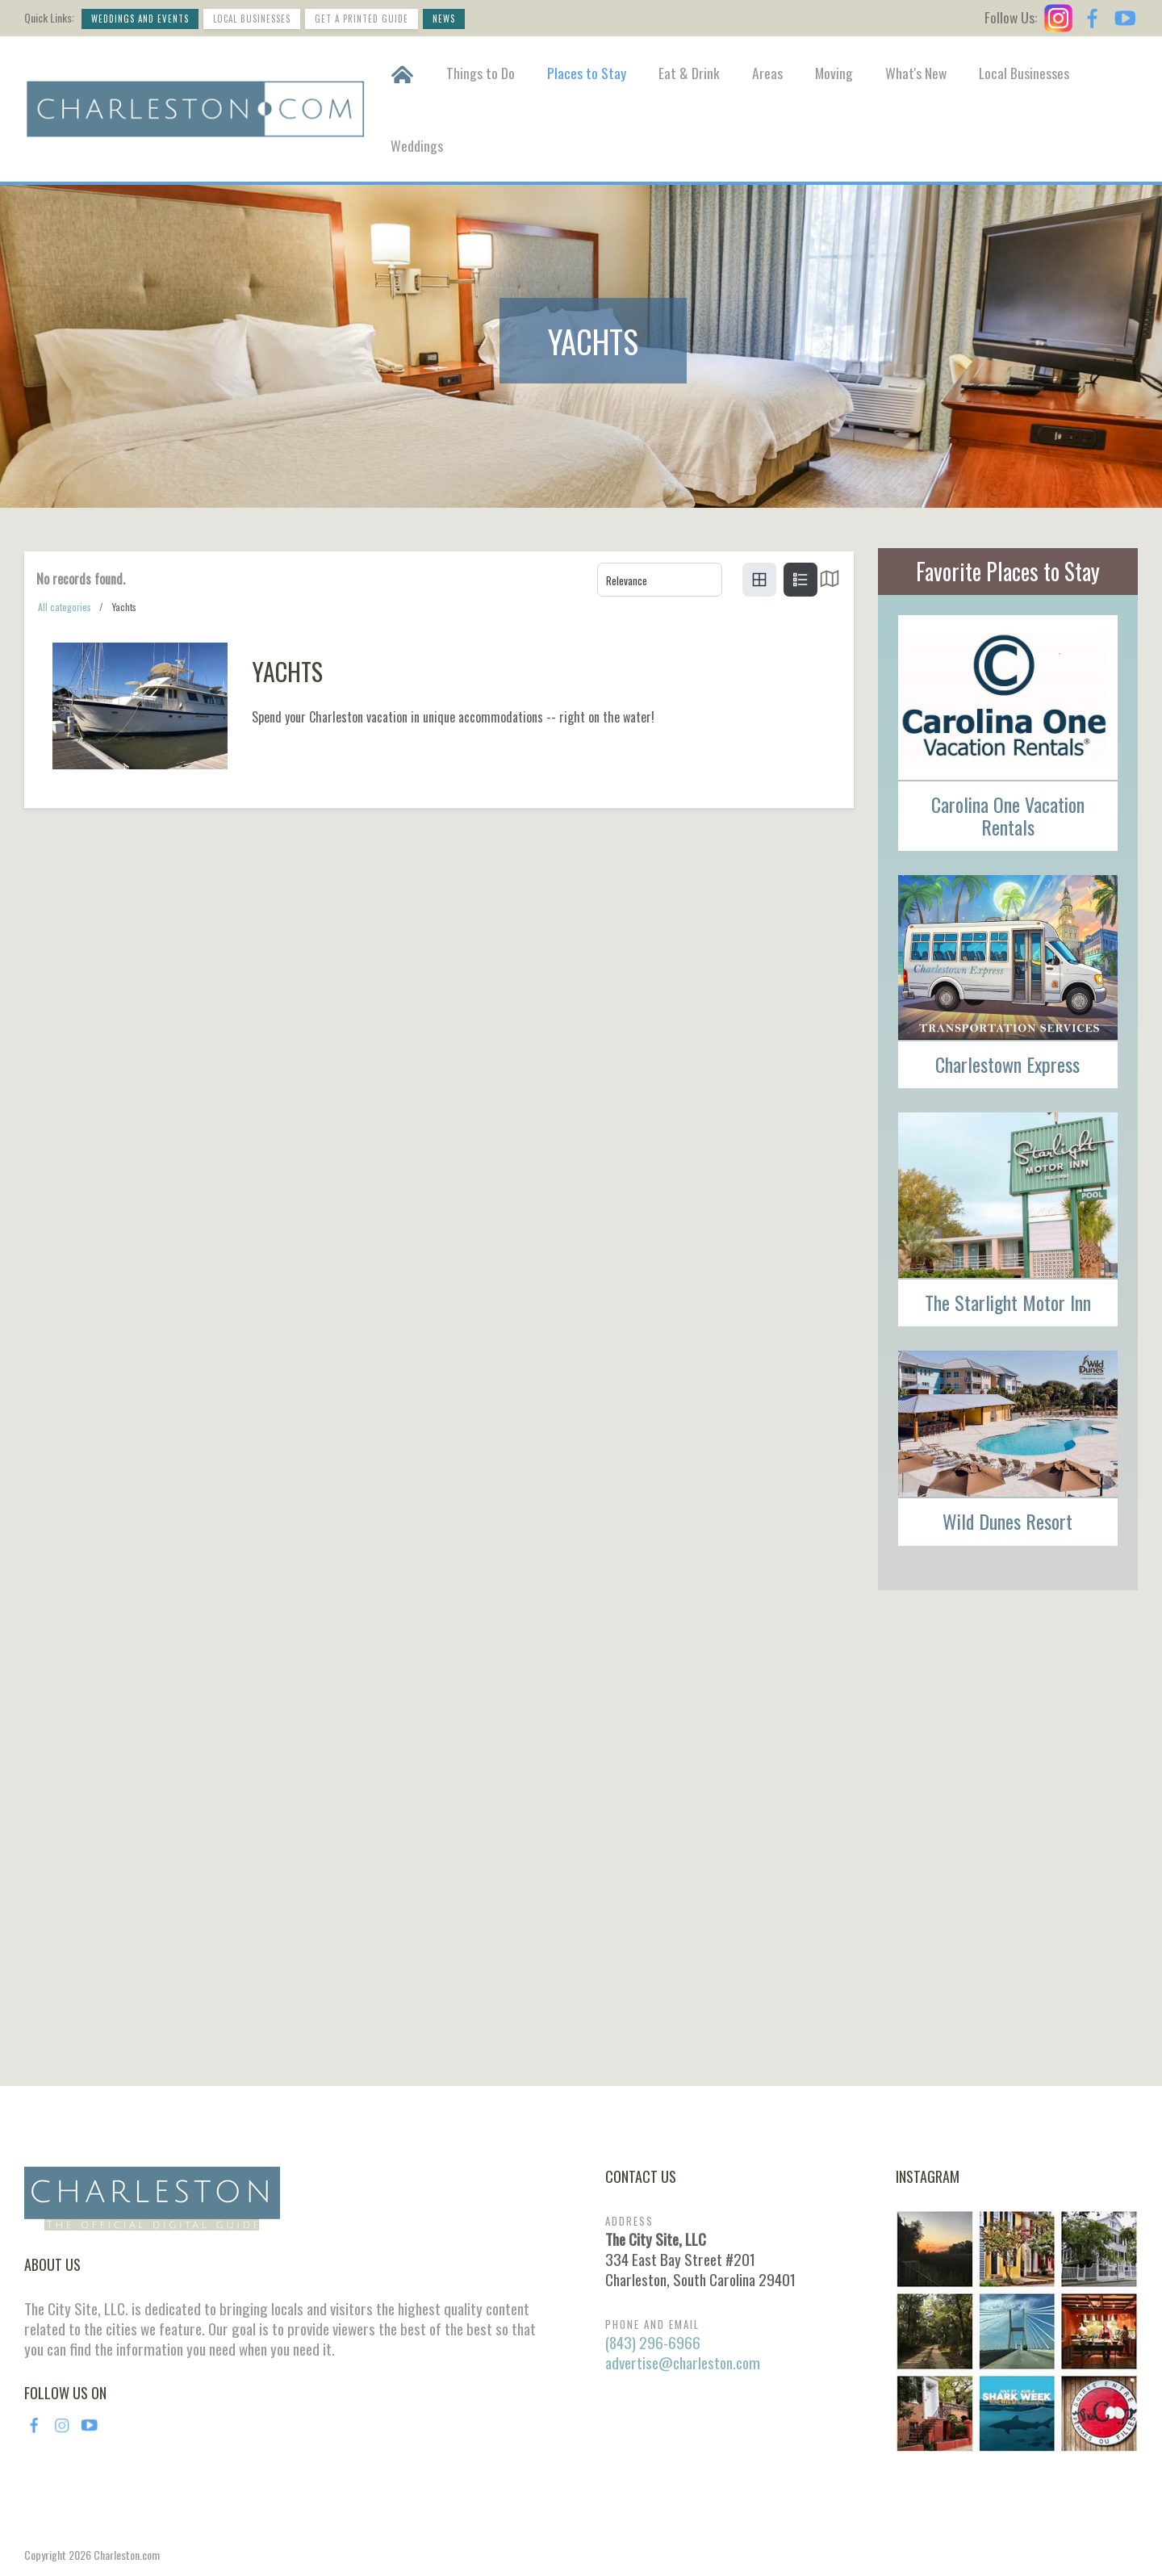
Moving (834, 72)
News (444, 18)
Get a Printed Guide (361, 18)
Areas (767, 72)
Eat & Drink (689, 72)
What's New (916, 72)
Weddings (417, 145)
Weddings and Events (140, 18)
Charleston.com (127, 2554)
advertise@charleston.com (682, 2362)
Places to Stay (586, 72)
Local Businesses (251, 18)
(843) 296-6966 (652, 2342)
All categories (64, 607)
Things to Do (480, 72)
